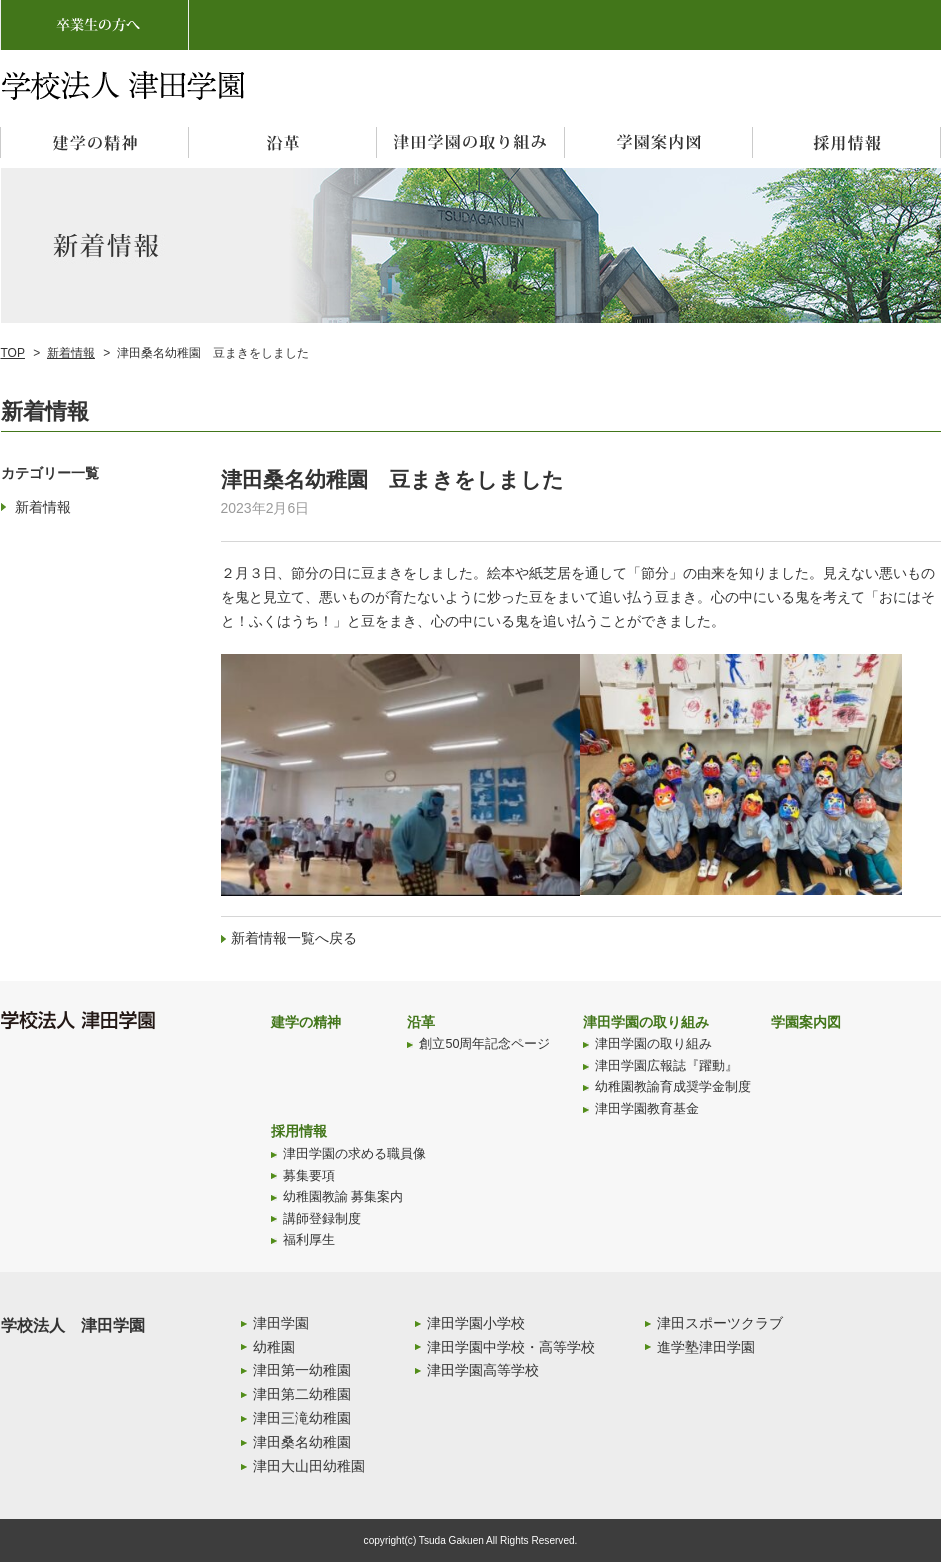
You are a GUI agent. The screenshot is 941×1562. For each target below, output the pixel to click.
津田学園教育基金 (647, 1109)
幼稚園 (274, 1347)
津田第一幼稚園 (302, 1370)
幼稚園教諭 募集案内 (343, 1197)
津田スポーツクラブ (720, 1323)
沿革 (421, 1022)
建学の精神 (306, 1022)
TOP (13, 353)
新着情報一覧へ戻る (294, 938)
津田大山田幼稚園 (309, 1466)
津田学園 (281, 1323)
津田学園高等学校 (483, 1370)
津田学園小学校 (476, 1323)
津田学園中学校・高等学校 (511, 1347)
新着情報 (71, 353)
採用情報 (299, 1131)
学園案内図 (806, 1022)
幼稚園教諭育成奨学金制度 (673, 1087)
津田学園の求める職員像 (354, 1154)
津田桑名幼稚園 (302, 1442)
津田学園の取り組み (646, 1022)
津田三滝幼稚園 (302, 1418)
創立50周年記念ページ (484, 1044)
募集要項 (309, 1176)
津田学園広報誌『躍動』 (666, 1066)
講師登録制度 (322, 1219)
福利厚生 (309, 1240)
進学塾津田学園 (706, 1347)
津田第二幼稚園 (302, 1394)
